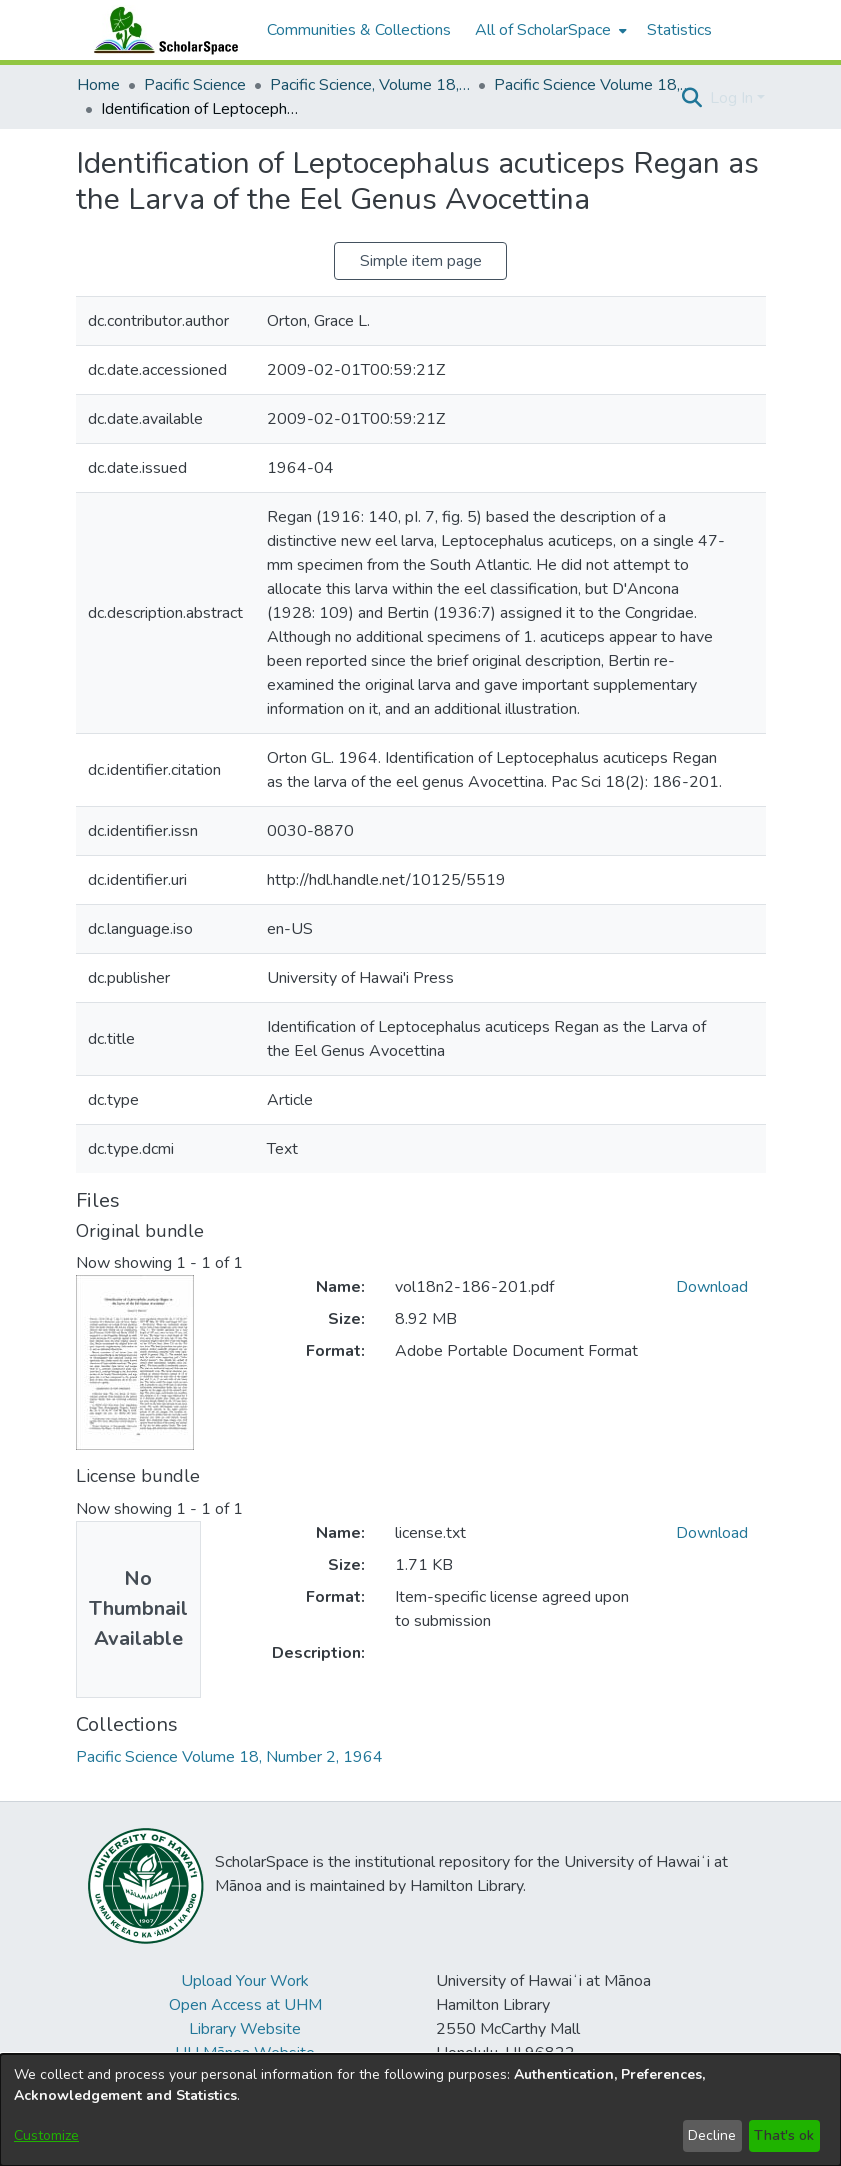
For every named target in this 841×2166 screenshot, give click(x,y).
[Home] (162, 30)
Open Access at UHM (245, 2005)
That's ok (784, 2135)
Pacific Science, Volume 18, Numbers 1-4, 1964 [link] (370, 85)
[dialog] (420, 2110)
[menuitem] (549, 30)
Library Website (245, 2029)
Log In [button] (733, 98)
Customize (46, 2135)
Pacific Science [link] (195, 85)
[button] (692, 98)
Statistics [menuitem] (679, 30)
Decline (712, 2135)
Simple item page (421, 261)
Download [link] (712, 1287)
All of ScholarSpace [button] (543, 30)
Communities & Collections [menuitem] (359, 30)
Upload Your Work (245, 1981)
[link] (229, 1757)
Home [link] (98, 85)
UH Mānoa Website (245, 2053)
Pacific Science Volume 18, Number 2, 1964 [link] (594, 85)
